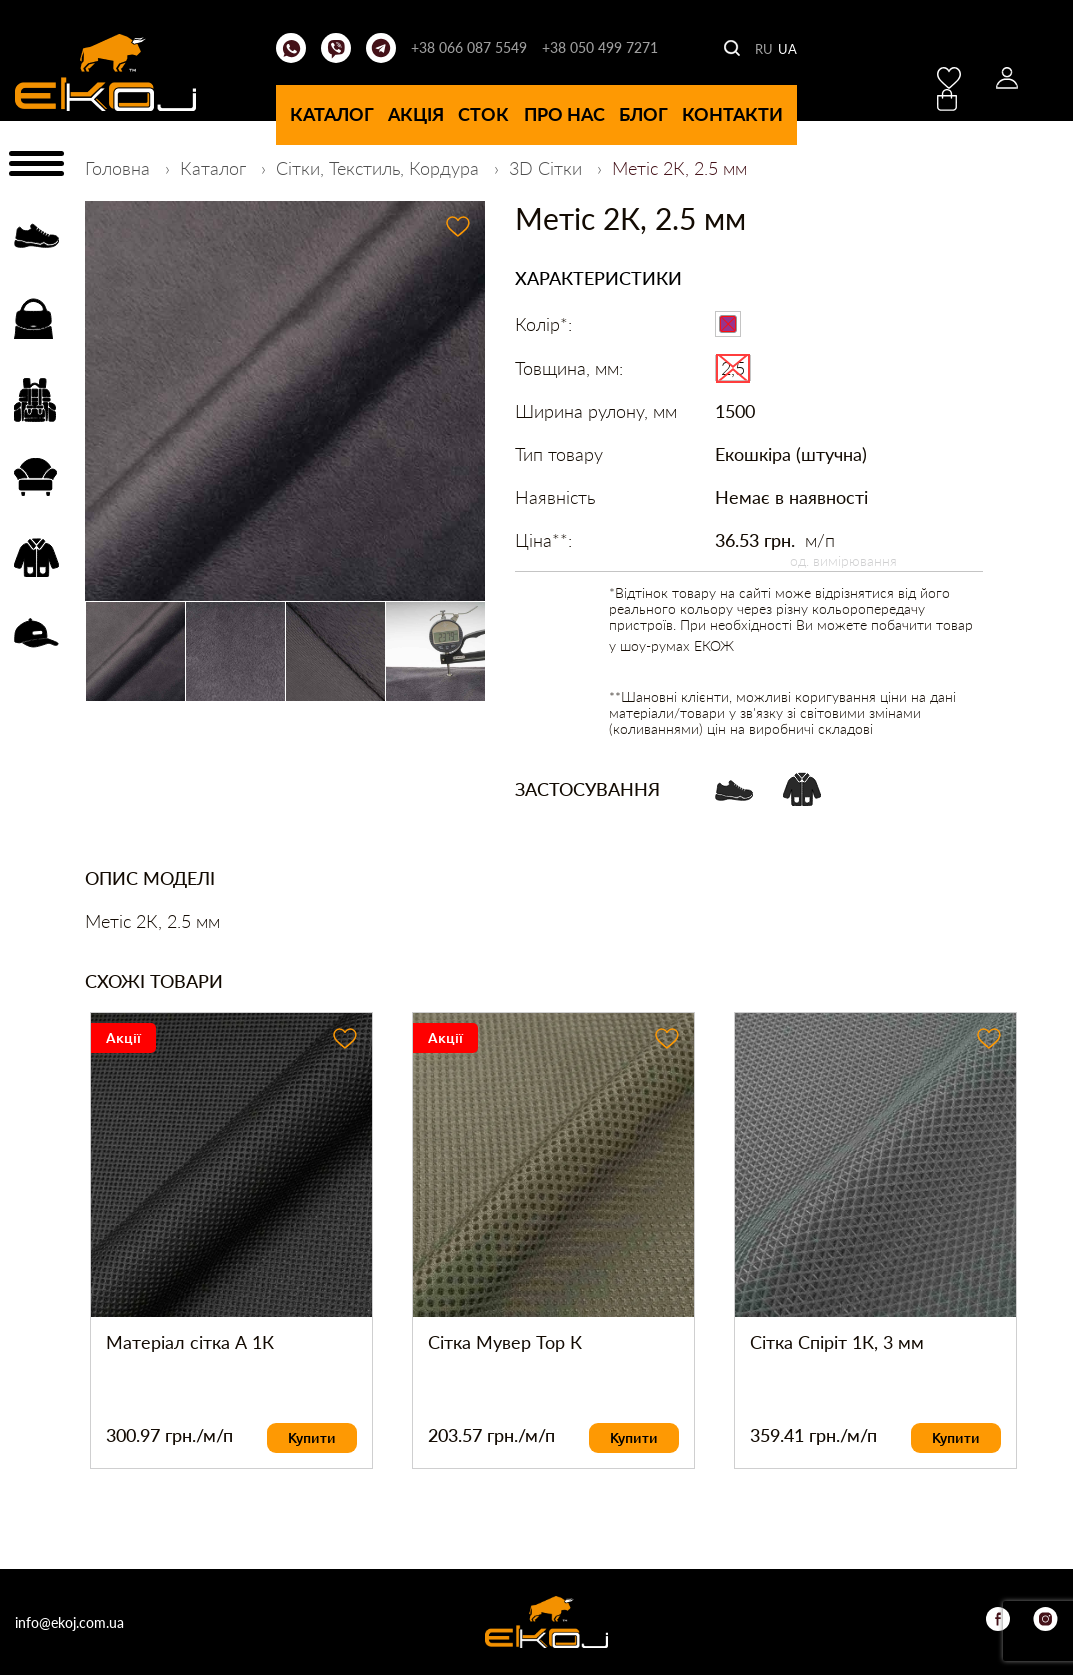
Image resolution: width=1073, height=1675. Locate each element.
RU (764, 49)
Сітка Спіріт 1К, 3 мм (837, 1342)
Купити (312, 1437)
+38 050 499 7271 (600, 47)
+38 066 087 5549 (469, 47)
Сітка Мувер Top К (505, 1342)
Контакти (732, 114)
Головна (120, 168)
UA (787, 49)
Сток (483, 114)
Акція (416, 114)
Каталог (332, 114)
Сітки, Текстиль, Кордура (380, 168)
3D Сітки (548, 168)
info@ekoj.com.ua (69, 1622)
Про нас (564, 114)
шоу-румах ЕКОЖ (677, 645)
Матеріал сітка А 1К (190, 1342)
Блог (643, 114)
